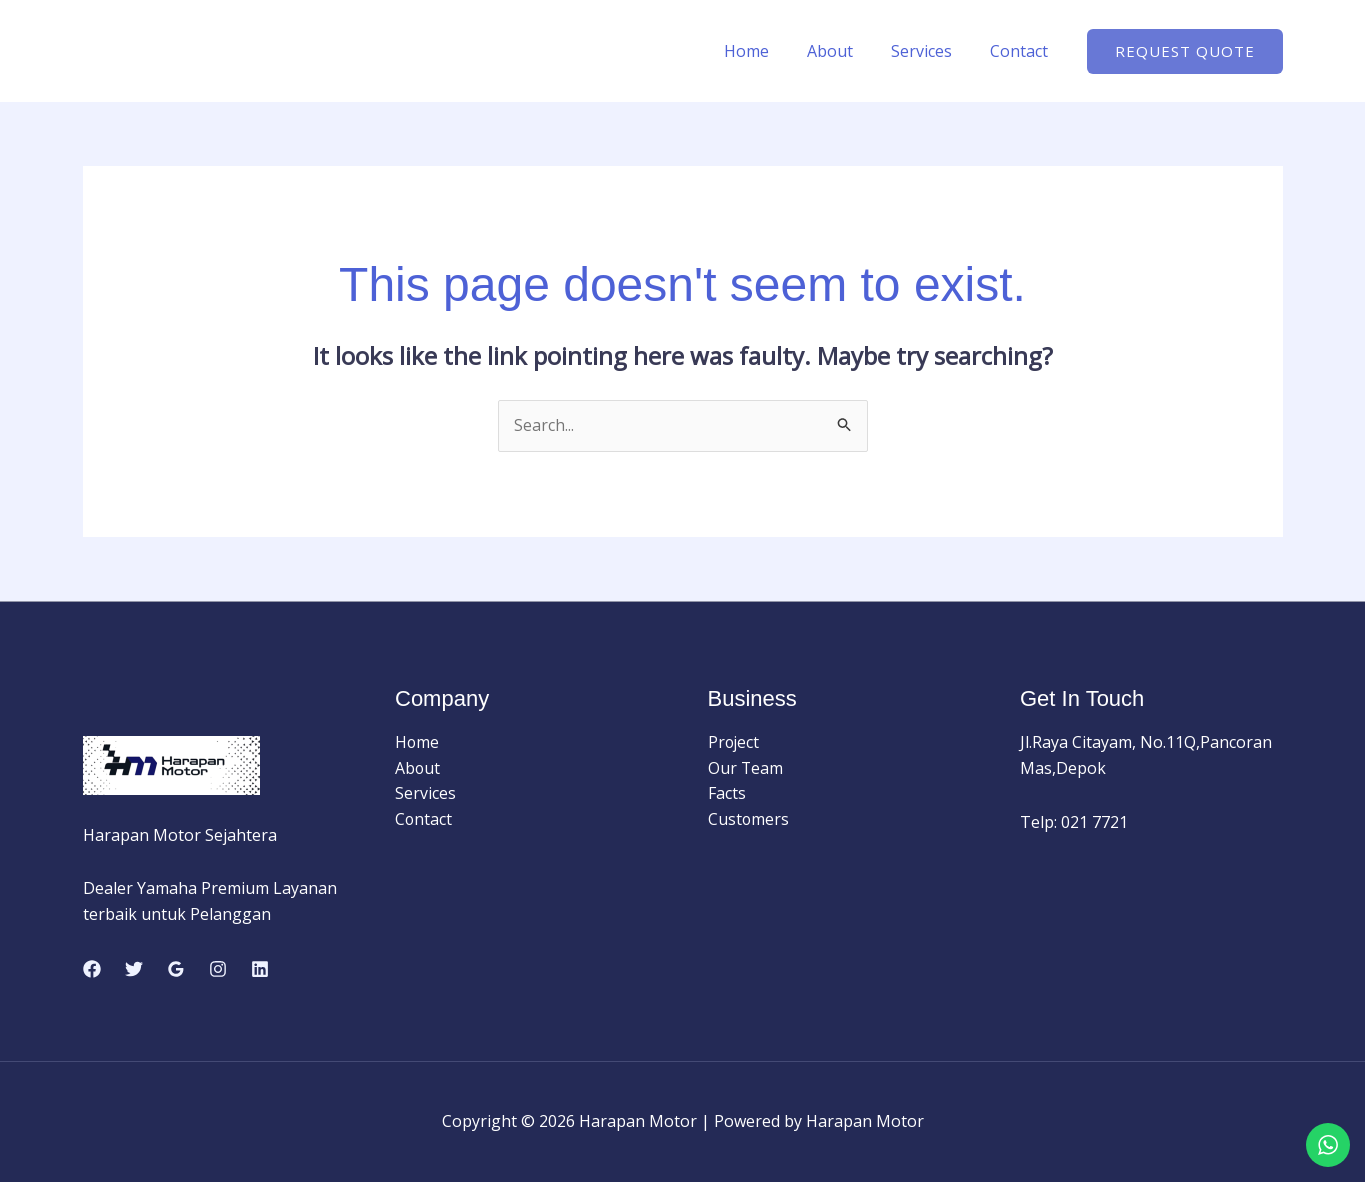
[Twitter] (134, 969)
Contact (1022, 51)
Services (930, 51)
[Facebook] (92, 969)
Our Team (746, 768)
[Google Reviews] (176, 969)
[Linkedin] (260, 969)
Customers (749, 819)
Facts (727, 794)
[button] (1185, 51)
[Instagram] (218, 969)
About (845, 51)
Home (767, 51)
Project (734, 743)
